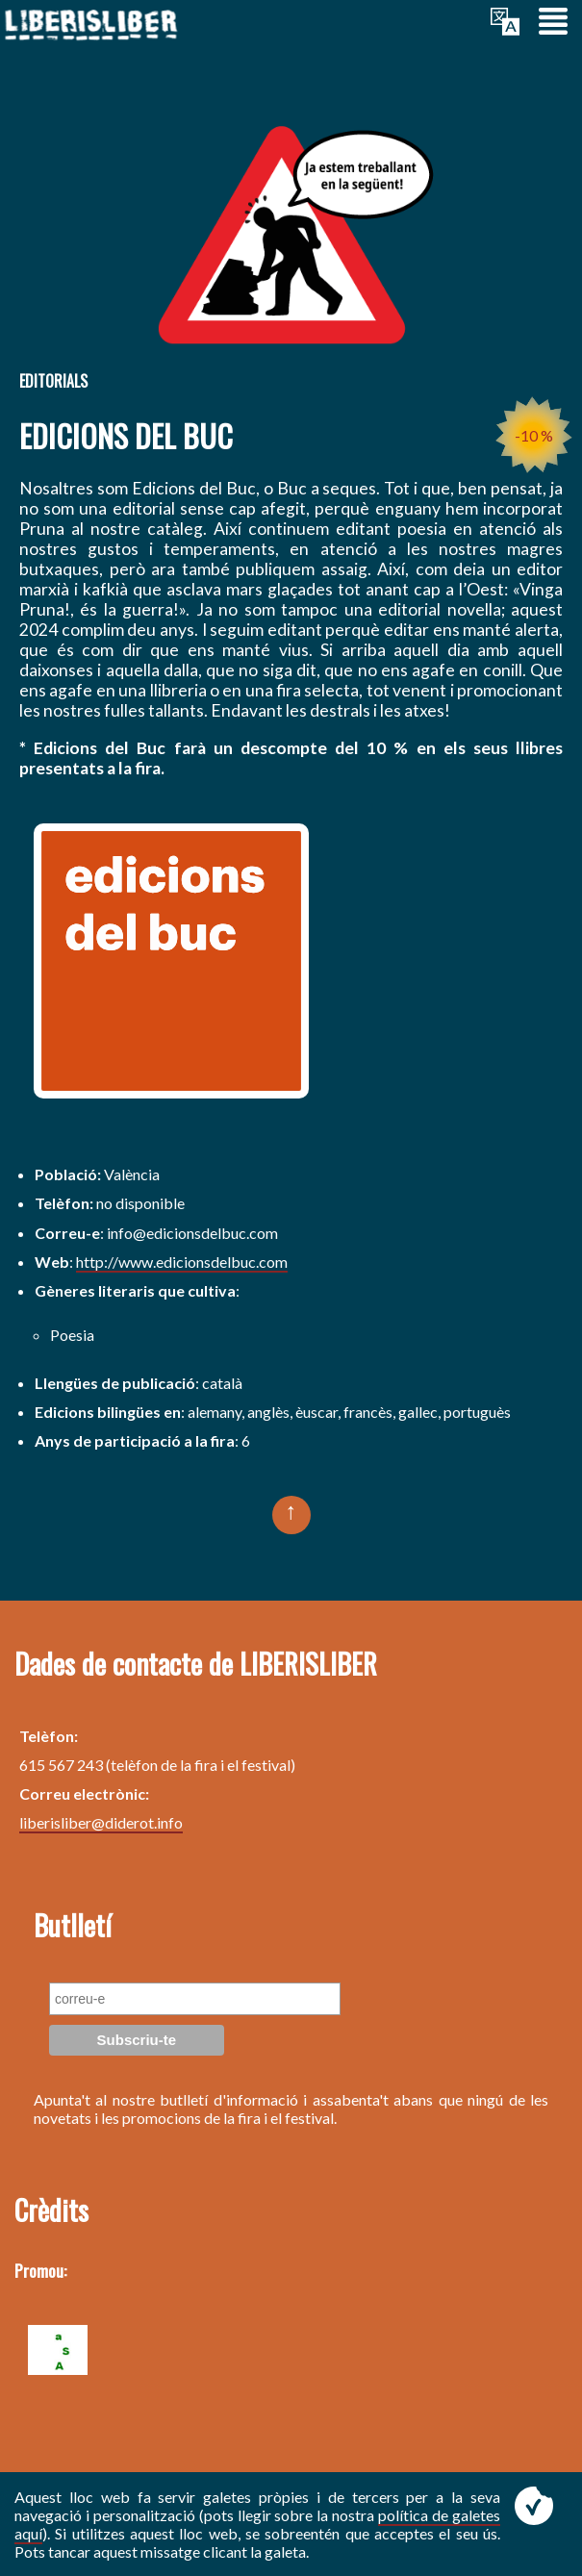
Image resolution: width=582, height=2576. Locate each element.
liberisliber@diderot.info (101, 1822)
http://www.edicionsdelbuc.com (182, 1261)
